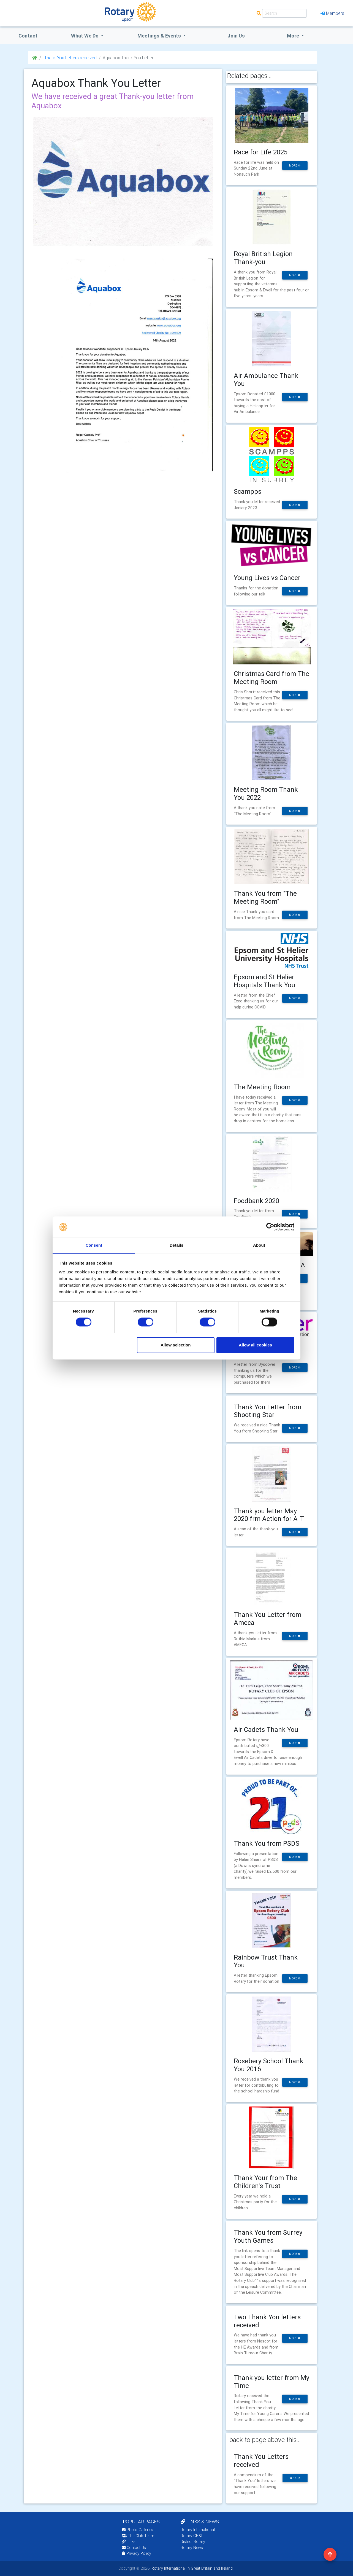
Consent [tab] (94, 1245)
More (293, 36)
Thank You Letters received (70, 57)
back (294, 2478)
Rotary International (198, 2529)
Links (128, 2541)
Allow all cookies (255, 1345)
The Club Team (138, 2535)
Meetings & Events (159, 36)
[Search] (284, 13)
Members (332, 13)
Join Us (236, 36)
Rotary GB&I (191, 2535)
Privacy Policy (136, 2553)
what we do (85, 36)
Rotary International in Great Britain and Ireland (191, 2568)
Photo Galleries (137, 2529)
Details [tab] (176, 1245)
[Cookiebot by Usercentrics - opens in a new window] (270, 1227)
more (294, 165)
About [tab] (259, 1245)
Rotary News (192, 2547)
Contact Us (134, 2547)
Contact (27, 36)
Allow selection (176, 1345)
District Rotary (193, 2541)
